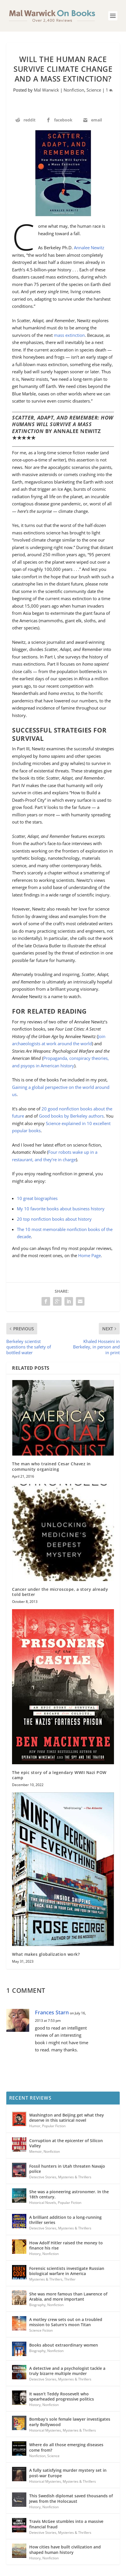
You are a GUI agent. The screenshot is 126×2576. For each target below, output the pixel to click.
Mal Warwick (46, 90)
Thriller (70, 2279)
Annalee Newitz (89, 247)
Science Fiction (41, 2330)
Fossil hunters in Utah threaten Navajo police (67, 2168)
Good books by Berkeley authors (71, 1116)
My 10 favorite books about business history (61, 1208)
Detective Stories (42, 2177)
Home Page (89, 1255)
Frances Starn (52, 2012)
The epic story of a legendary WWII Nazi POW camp (59, 1775)
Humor (34, 2125)
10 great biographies (37, 1198)
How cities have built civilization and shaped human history (65, 2549)
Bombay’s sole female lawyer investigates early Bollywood (69, 2421)
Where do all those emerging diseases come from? (66, 2447)
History (35, 2253)
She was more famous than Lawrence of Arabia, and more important (68, 2296)
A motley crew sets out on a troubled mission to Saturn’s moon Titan (65, 2322)
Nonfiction (74, 90)
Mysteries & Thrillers (74, 2177)
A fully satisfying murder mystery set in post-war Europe (68, 2472)
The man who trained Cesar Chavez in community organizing (51, 1466)
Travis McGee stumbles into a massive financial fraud (66, 2524)
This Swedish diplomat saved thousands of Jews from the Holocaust (71, 2498)
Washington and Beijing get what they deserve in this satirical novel (66, 2117)
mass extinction (69, 335)
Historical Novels (42, 2202)
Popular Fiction (54, 2125)
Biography (37, 2304)
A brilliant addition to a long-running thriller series (65, 2219)
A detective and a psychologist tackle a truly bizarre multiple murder (67, 2371)
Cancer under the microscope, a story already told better (60, 1591)
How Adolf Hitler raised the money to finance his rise (66, 2245)
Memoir (35, 2151)
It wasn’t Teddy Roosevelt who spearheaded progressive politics (61, 2396)
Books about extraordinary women (63, 2345)
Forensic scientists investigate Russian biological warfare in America (66, 2271)
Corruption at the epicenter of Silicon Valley (66, 2143)
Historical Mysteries (45, 2430)
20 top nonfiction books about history (54, 1219)
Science (93, 90)
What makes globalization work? (46, 1954)
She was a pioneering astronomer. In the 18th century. (69, 2194)
